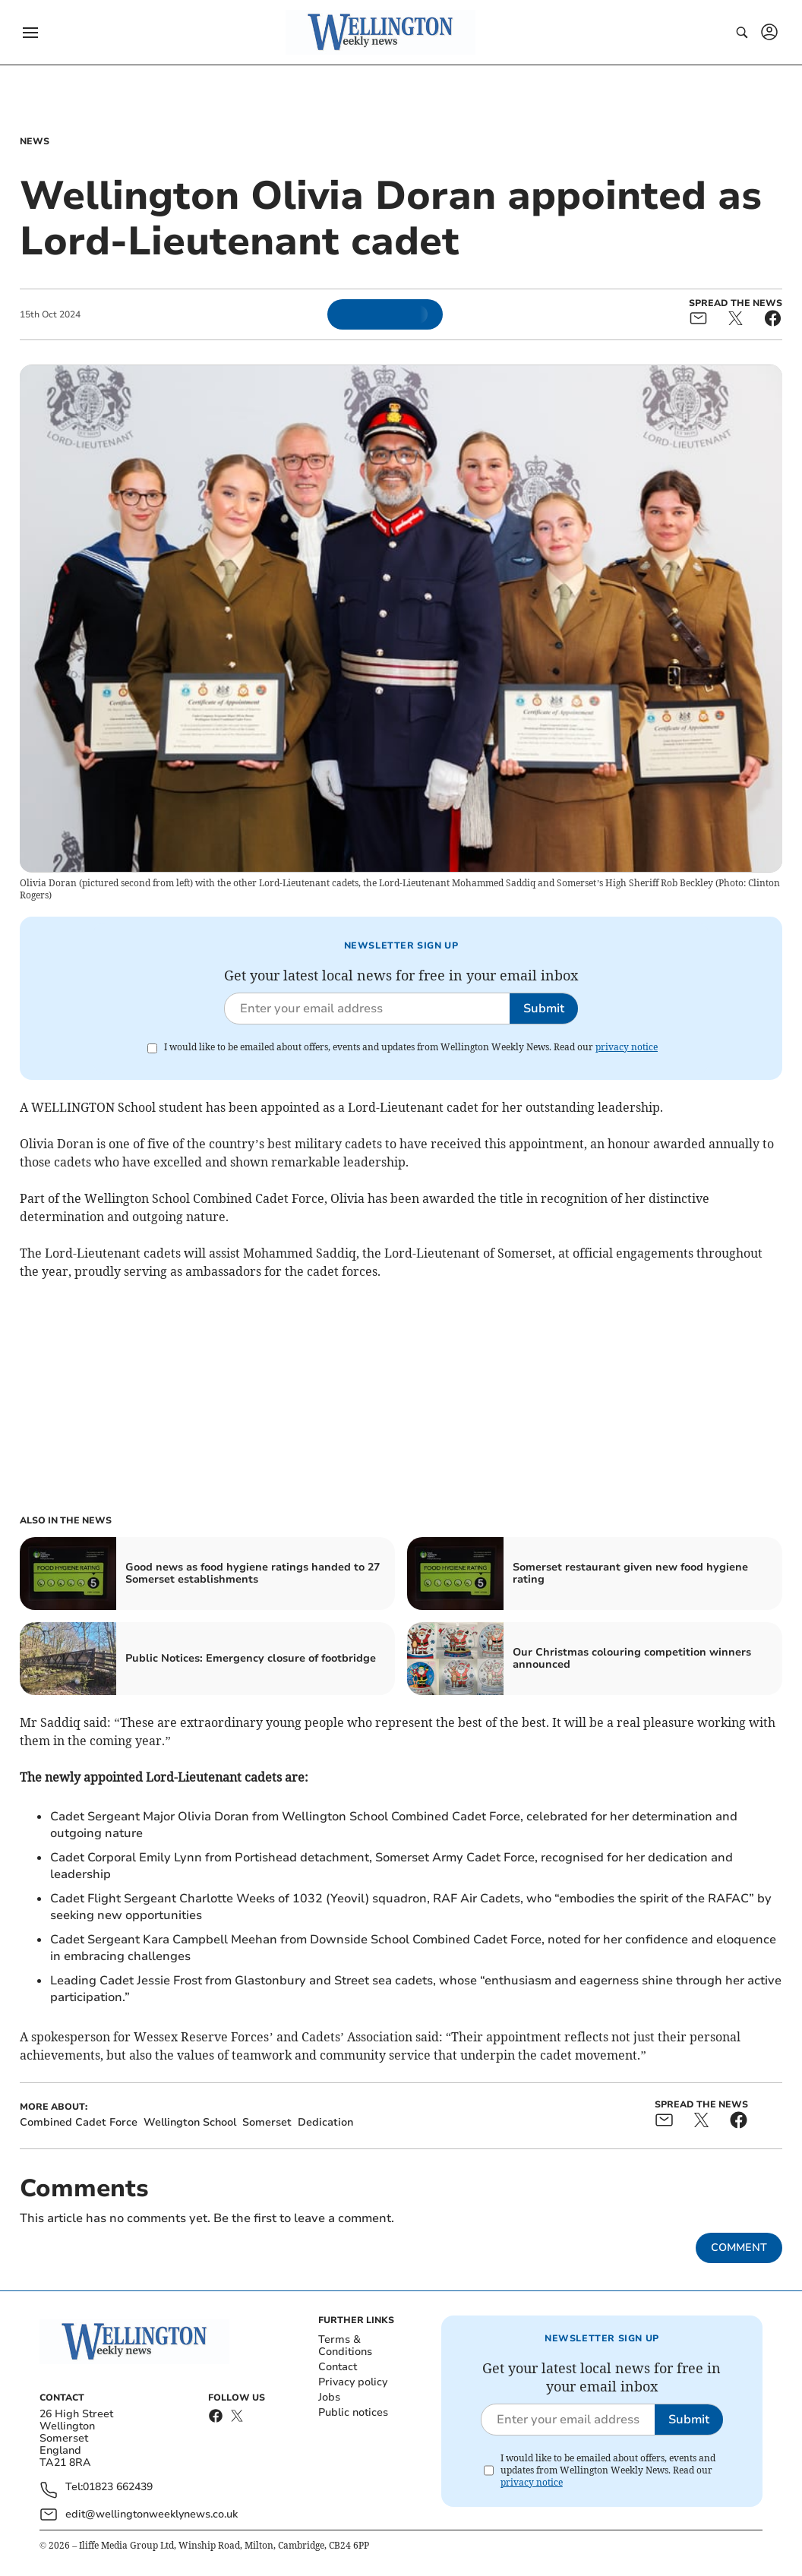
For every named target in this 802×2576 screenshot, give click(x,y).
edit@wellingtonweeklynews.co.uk (151, 2514)
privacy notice (626, 1047)
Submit (543, 1008)
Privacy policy (352, 2382)
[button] (30, 32)
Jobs (329, 2397)
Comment (739, 2247)
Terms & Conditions (345, 2345)
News (34, 141)
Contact (337, 2367)
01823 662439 (118, 2487)
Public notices (353, 2412)
